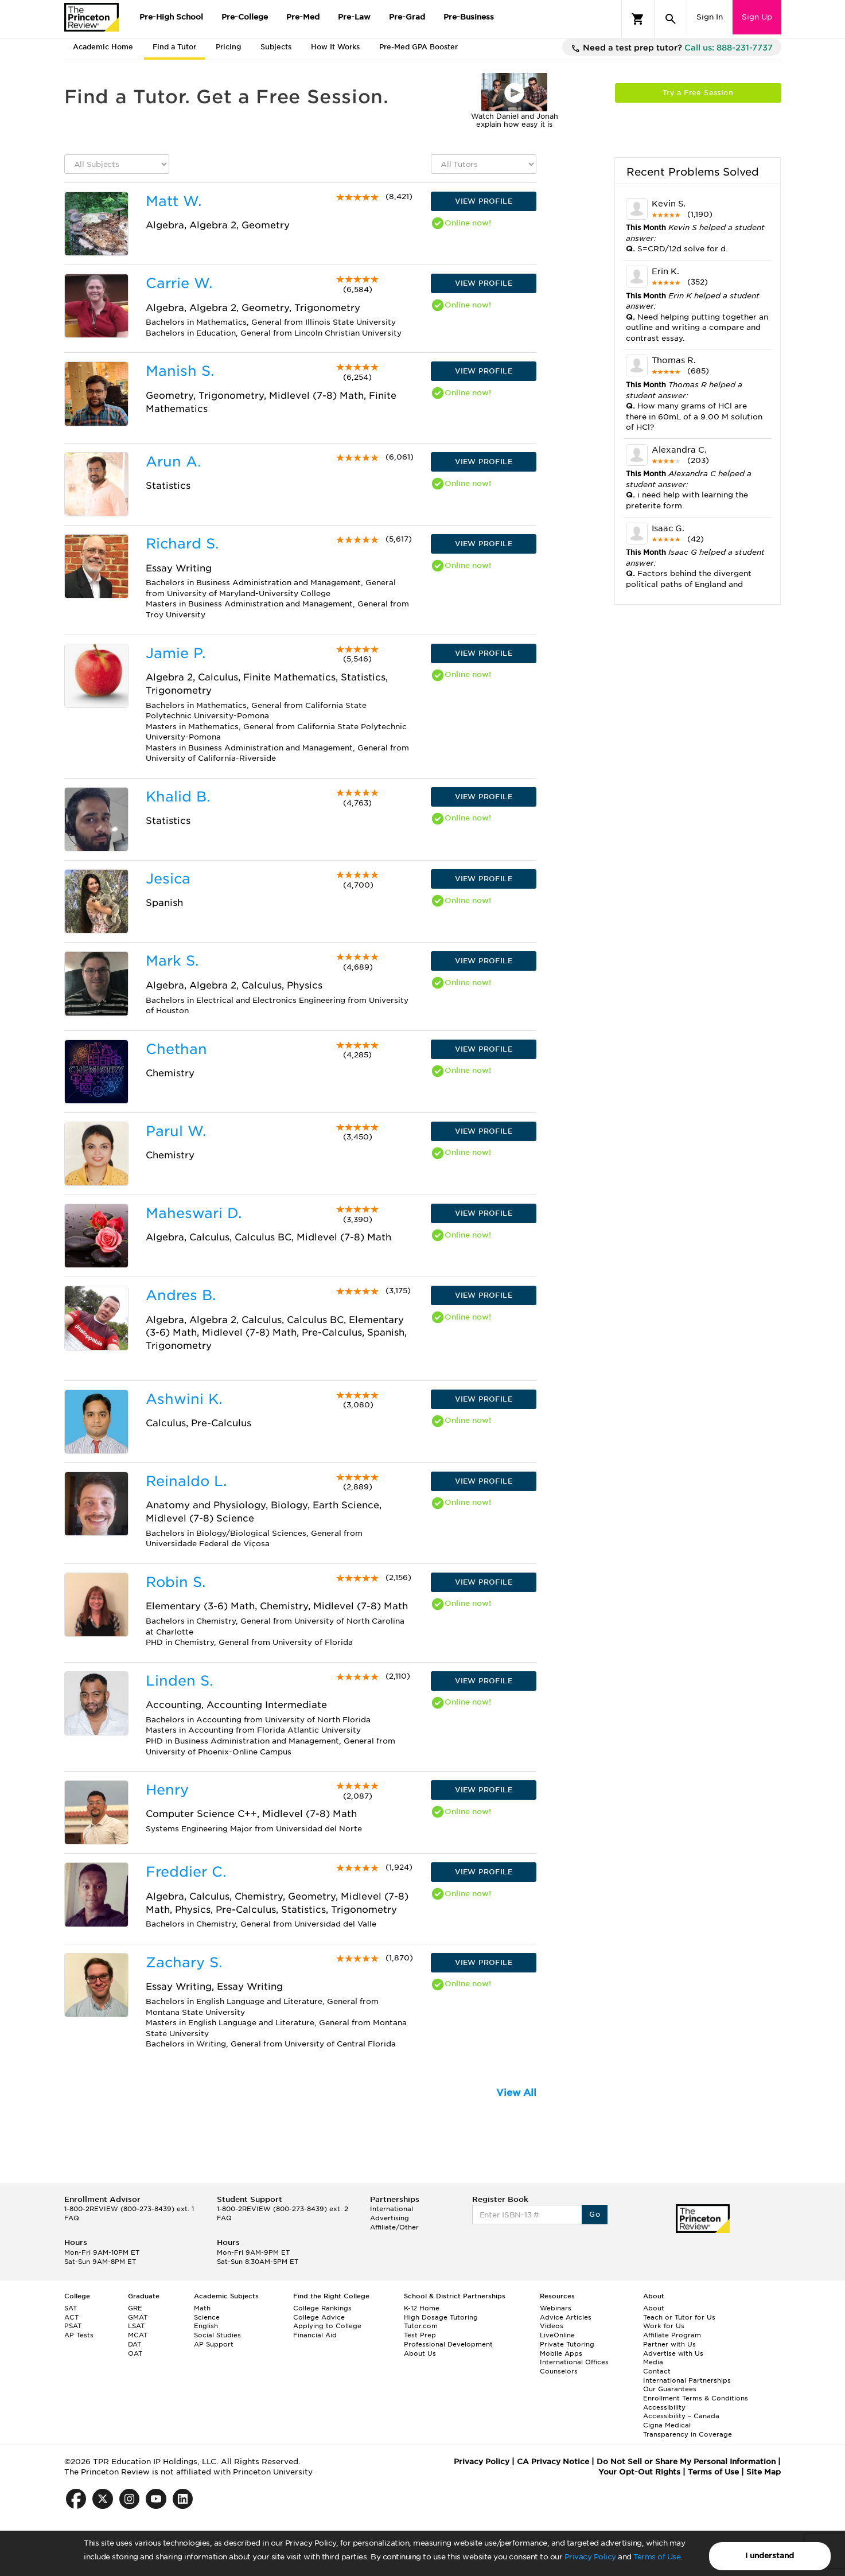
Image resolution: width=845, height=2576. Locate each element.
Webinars (555, 2308)
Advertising (389, 2218)
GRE (135, 2308)
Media (653, 2362)
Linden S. (179, 1680)
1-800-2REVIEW (129, 2209)
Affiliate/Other (394, 2227)
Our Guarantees (669, 2389)
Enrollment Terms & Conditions (695, 2398)
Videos (551, 2326)
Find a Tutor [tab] (174, 46)
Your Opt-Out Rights (639, 2472)
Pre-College (244, 17)
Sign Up (757, 17)
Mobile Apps (561, 2353)
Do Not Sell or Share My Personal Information (686, 2461)
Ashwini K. (184, 1399)
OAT (135, 2353)
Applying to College (327, 2326)
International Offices (574, 2362)
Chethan (176, 1049)
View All (516, 2092)
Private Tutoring (567, 2344)
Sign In (709, 17)
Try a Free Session (698, 92)
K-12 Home (421, 2308)
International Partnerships (687, 2380)
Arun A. (173, 461)
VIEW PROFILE (483, 201)
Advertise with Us (673, 2353)
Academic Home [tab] (103, 46)
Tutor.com (421, 2326)
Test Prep (420, 2335)
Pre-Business (468, 17)
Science (207, 2317)
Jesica (168, 878)
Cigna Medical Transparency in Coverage (687, 2429)
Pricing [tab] (228, 46)
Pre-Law (354, 17)
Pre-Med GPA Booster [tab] (418, 46)
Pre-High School (171, 17)
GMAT (137, 2317)
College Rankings (322, 2308)
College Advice (319, 2317)
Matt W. (173, 201)
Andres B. (181, 1295)
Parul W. (176, 1131)
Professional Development (448, 2344)
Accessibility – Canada (681, 2416)
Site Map (763, 2472)
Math (202, 2308)
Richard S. (182, 543)
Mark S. (172, 960)
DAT (134, 2344)
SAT (70, 2308)
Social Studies (217, 2335)
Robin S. (175, 1582)
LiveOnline (557, 2335)
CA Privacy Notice (553, 2461)
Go (594, 2214)
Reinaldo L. (186, 1481)
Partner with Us (669, 2344)
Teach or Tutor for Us (679, 2317)
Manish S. (180, 371)
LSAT (136, 2326)
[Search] (671, 19)
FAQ (71, 2218)
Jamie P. (175, 653)
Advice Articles (565, 2317)
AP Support (213, 2344)
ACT (71, 2317)
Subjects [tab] (275, 46)
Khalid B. (178, 796)
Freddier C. (186, 1871)
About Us (420, 2353)
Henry (167, 1789)
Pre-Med (303, 17)
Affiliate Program (672, 2335)
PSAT (72, 2326)
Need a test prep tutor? (672, 48)
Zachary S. (184, 1962)
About (653, 2308)
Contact (657, 2371)
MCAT (137, 2335)
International (391, 2209)
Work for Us (663, 2326)
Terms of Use (656, 2556)
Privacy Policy (590, 2556)
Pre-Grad (407, 17)
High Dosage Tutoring (441, 2317)
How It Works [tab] (335, 46)
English (206, 2326)
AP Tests (79, 2335)
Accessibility (664, 2407)
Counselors (559, 2371)
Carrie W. (179, 283)
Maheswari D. (194, 1213)
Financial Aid (315, 2335)
